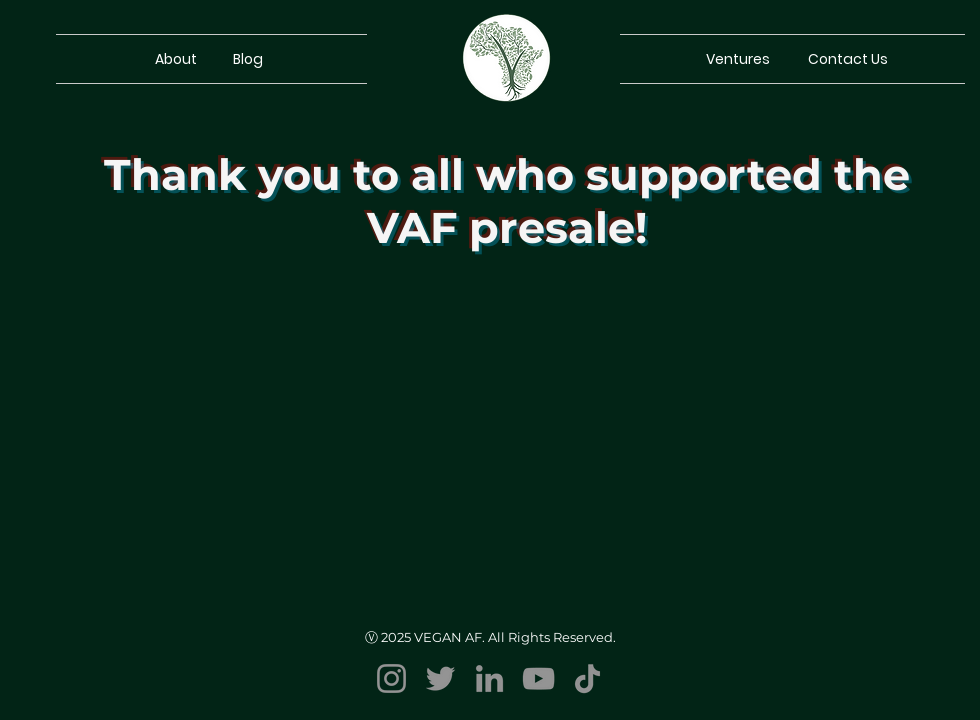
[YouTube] (538, 678)
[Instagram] (391, 678)
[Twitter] (440, 678)
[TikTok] (587, 678)
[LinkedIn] (489, 678)
